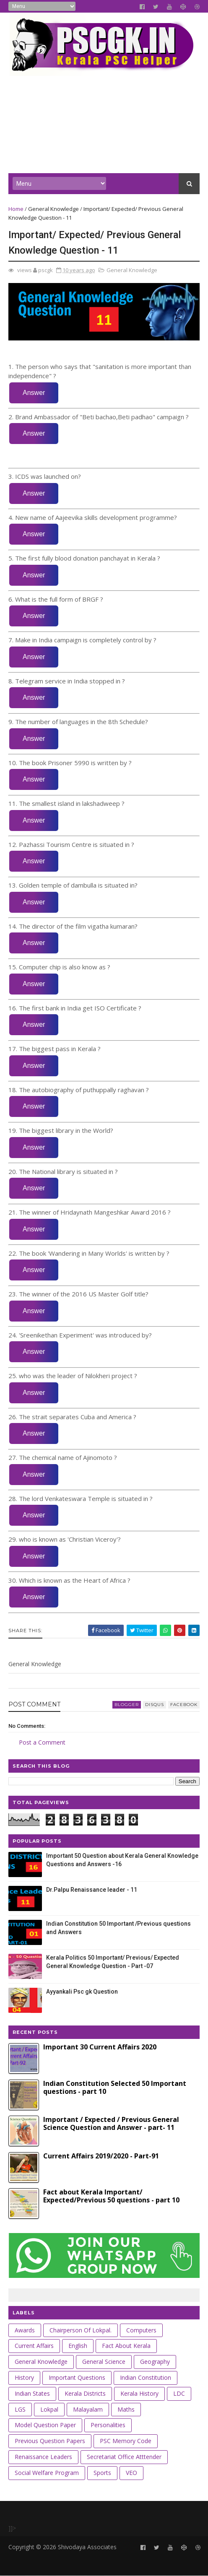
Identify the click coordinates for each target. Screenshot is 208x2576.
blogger (126, 1704)
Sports (102, 2473)
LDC (179, 2393)
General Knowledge (53, 209)
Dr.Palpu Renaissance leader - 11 (91, 1889)
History (24, 2377)
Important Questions (77, 2377)
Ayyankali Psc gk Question (82, 1991)
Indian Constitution (145, 2377)
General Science (103, 2362)
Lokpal (49, 2409)
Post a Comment (42, 1742)
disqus (154, 1704)
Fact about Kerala (126, 2346)
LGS (20, 2409)
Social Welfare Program (47, 2473)
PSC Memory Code (125, 2441)
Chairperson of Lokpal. (80, 2330)
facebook (184, 1704)
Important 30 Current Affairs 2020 (99, 2046)
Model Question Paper (45, 2425)
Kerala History (139, 2393)
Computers (141, 2330)
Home (15, 209)
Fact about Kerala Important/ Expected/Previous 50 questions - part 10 (111, 2196)
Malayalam (88, 2409)
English (77, 2346)
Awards (25, 2330)
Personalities (108, 2425)
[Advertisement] (104, 114)
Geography (155, 2362)
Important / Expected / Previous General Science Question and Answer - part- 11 (111, 2123)
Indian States (32, 2393)
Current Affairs (34, 2346)
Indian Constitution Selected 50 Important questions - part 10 (114, 2087)
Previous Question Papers (50, 2441)
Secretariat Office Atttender (124, 2457)
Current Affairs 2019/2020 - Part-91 (101, 2156)
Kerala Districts (85, 2393)
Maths (126, 2409)
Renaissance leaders (43, 2457)
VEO (131, 2473)
